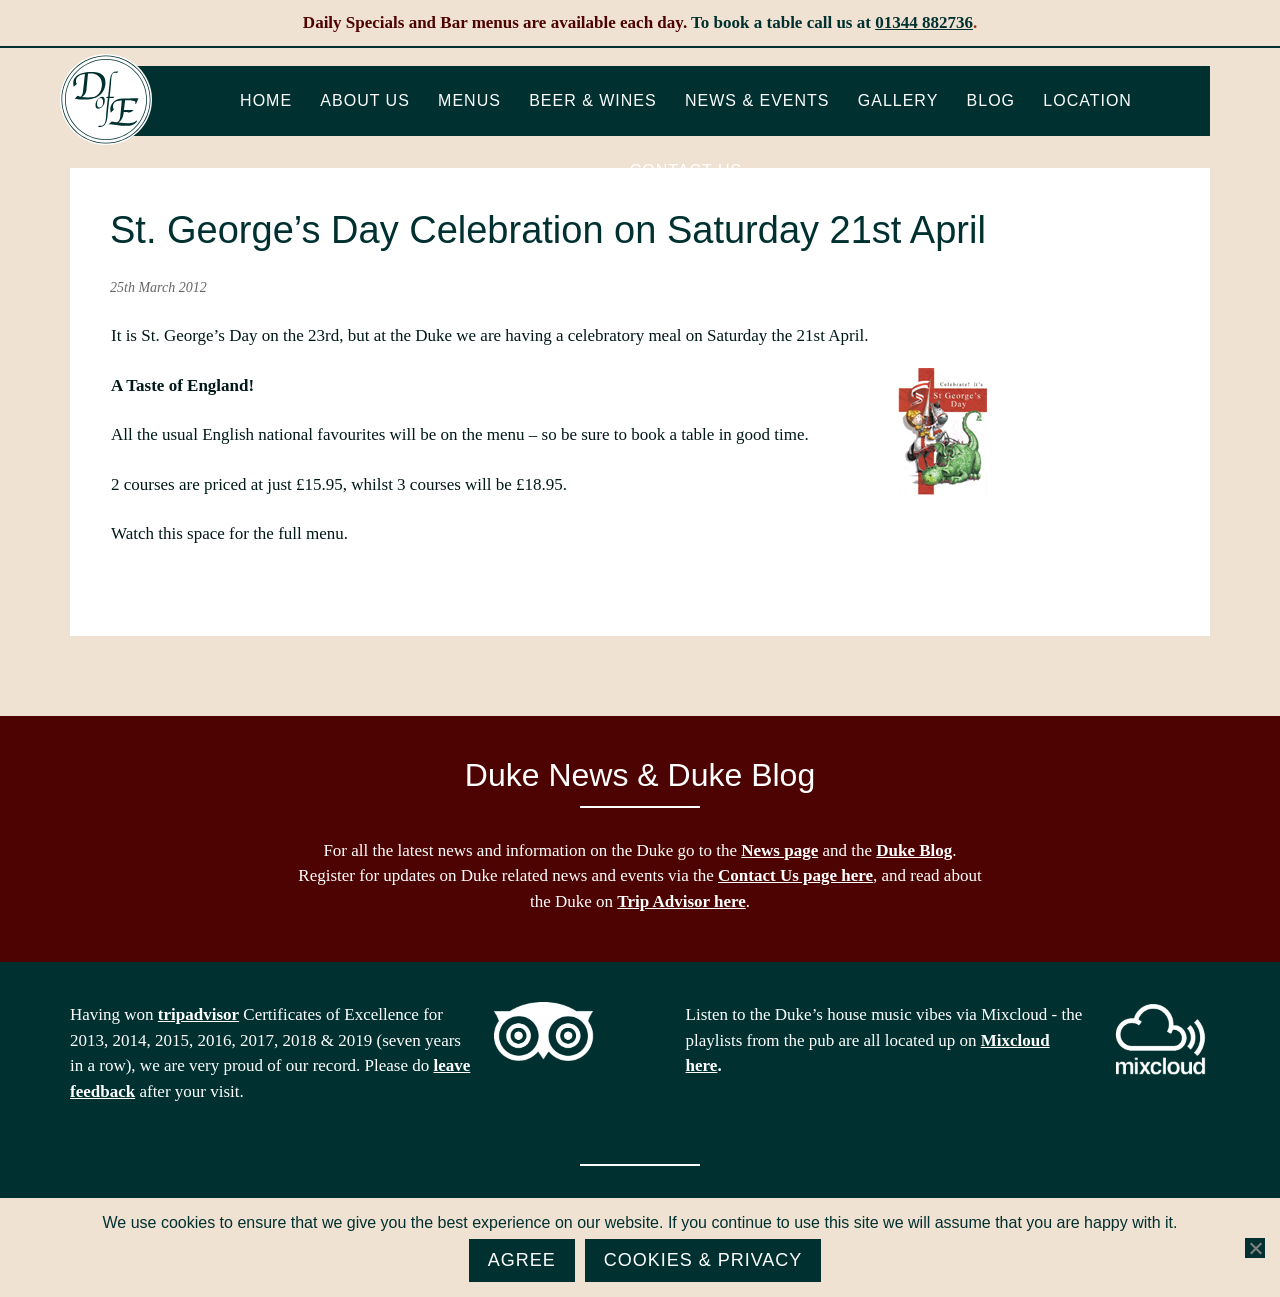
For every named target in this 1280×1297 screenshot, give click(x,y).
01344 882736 (924, 22)
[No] (1255, 1248)
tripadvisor (198, 1014)
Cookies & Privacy (703, 1260)
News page (779, 850)
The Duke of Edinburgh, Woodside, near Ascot (106, 100)
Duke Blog (914, 850)
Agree (522, 1260)
